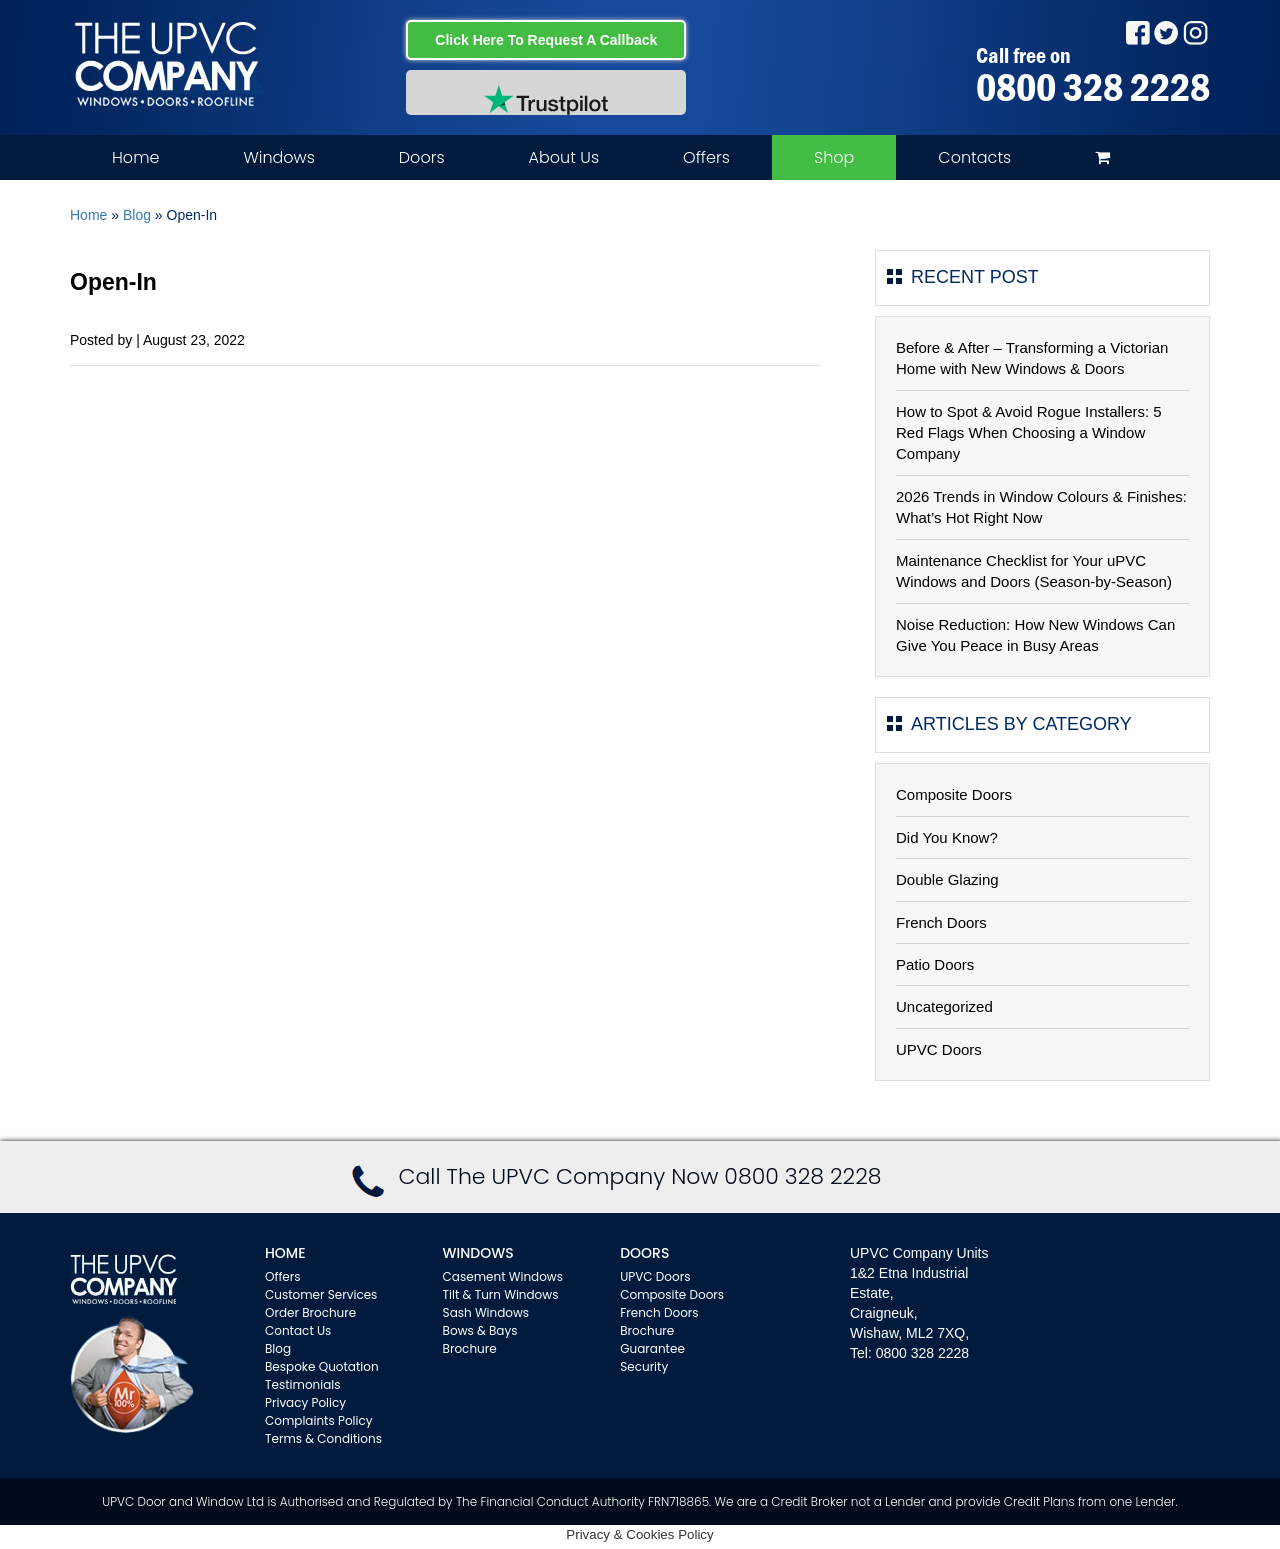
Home (135, 157)
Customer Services (321, 1294)
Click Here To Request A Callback (546, 40)
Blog (137, 215)
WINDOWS (478, 1253)
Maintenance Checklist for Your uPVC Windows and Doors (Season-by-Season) (1034, 571)
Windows (278, 157)
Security (644, 1366)
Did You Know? (947, 837)
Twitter (1166, 32)
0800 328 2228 (1093, 87)
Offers (706, 157)
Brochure (470, 1348)
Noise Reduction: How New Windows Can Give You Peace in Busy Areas (1035, 635)
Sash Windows (486, 1312)
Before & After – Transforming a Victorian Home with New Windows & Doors (1032, 358)
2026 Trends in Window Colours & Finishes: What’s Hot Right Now (1041, 507)
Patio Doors (935, 964)
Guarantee (652, 1348)
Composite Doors (954, 794)
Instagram (1195, 32)
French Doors (941, 922)
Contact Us (298, 1330)
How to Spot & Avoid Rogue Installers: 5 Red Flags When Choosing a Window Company (1029, 433)
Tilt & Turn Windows (501, 1294)
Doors (422, 157)
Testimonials (303, 1384)
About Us (564, 157)
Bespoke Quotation (322, 1366)
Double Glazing (947, 879)
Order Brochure (310, 1312)
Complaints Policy (319, 1420)
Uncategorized (944, 1006)
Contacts (974, 157)
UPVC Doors (939, 1049)
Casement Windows (503, 1276)
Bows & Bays (480, 1330)
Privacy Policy (305, 1402)
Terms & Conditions (323, 1438)
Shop (834, 157)
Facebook (1137, 32)
